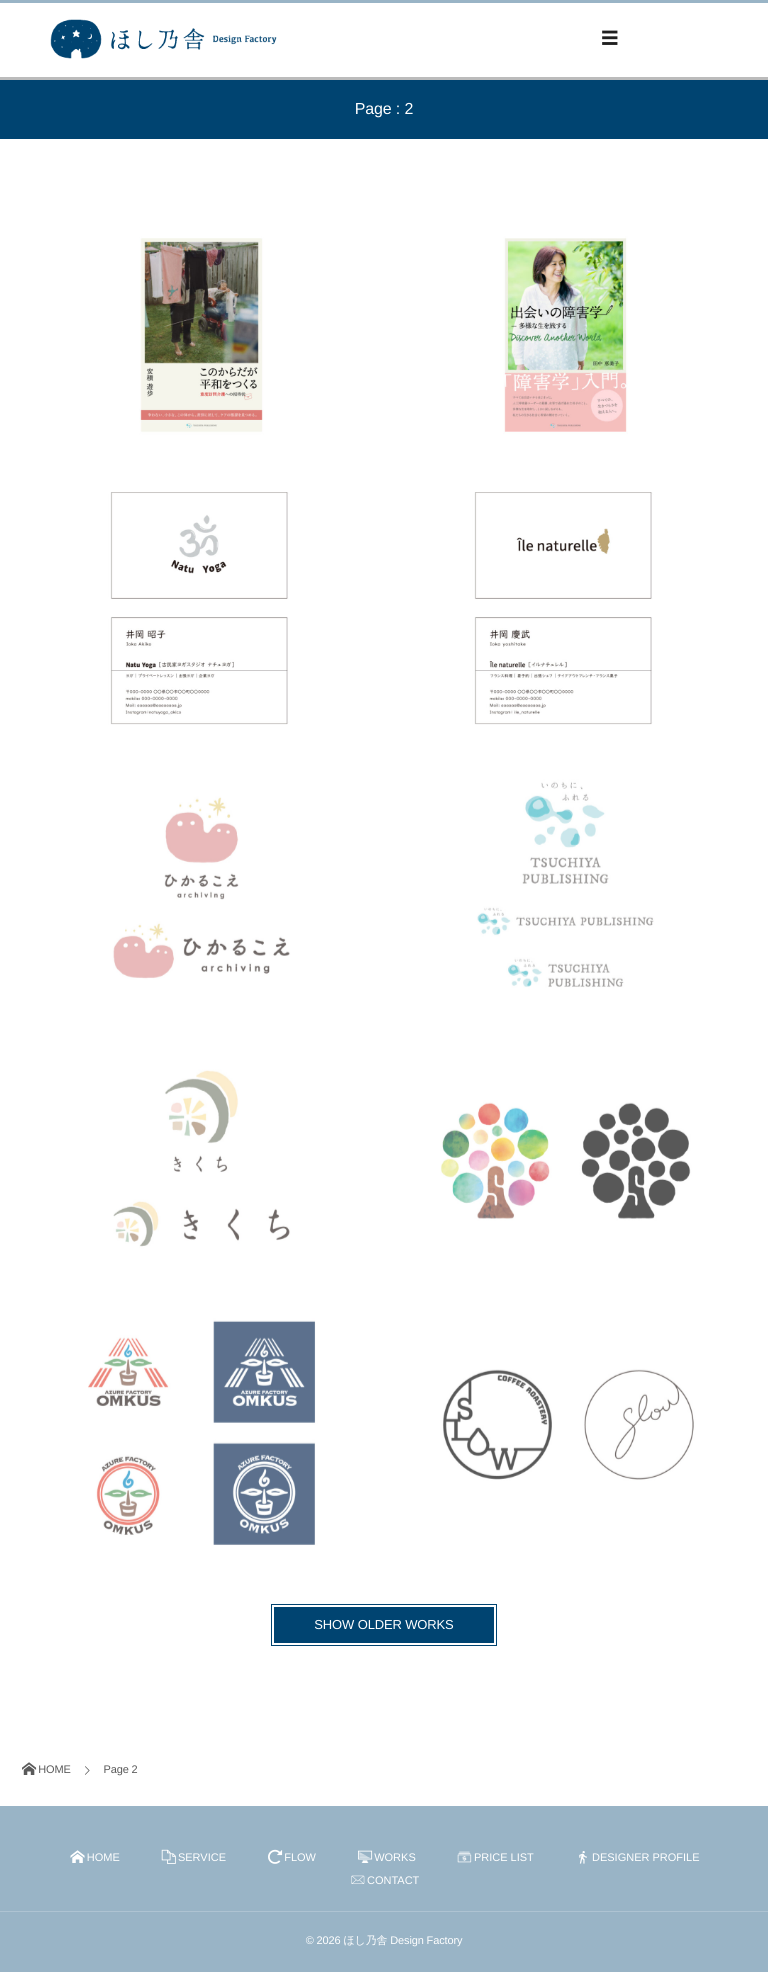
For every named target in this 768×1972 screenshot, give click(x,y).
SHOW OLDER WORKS (383, 1624)
